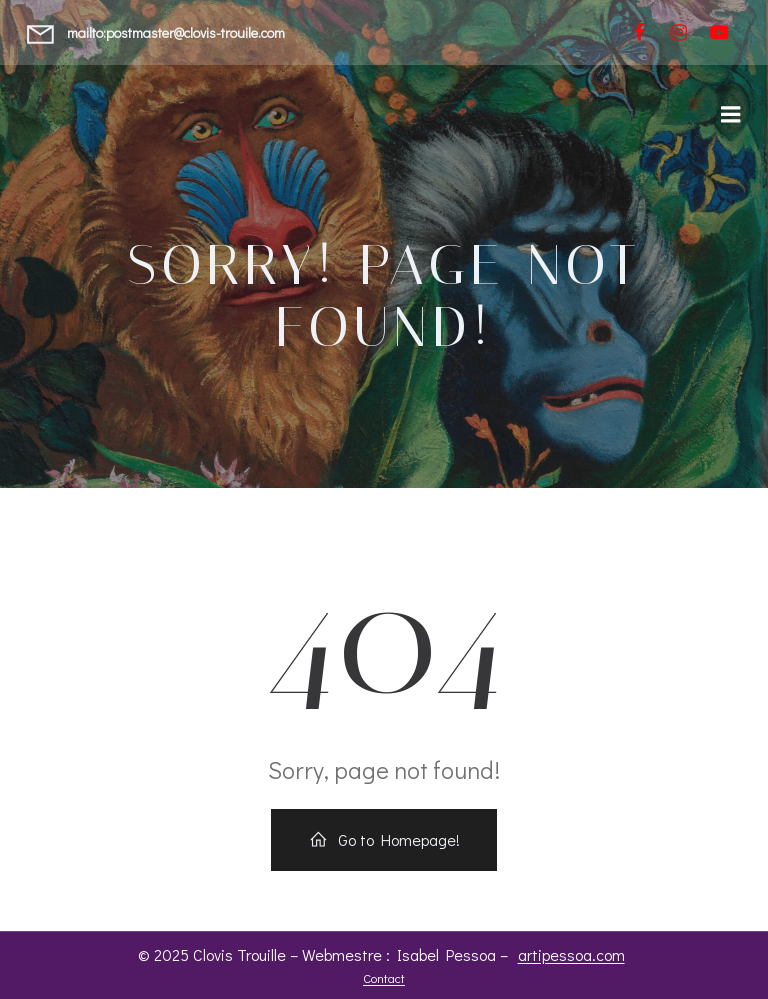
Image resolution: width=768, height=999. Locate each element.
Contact (384, 977)
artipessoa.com (571, 954)
